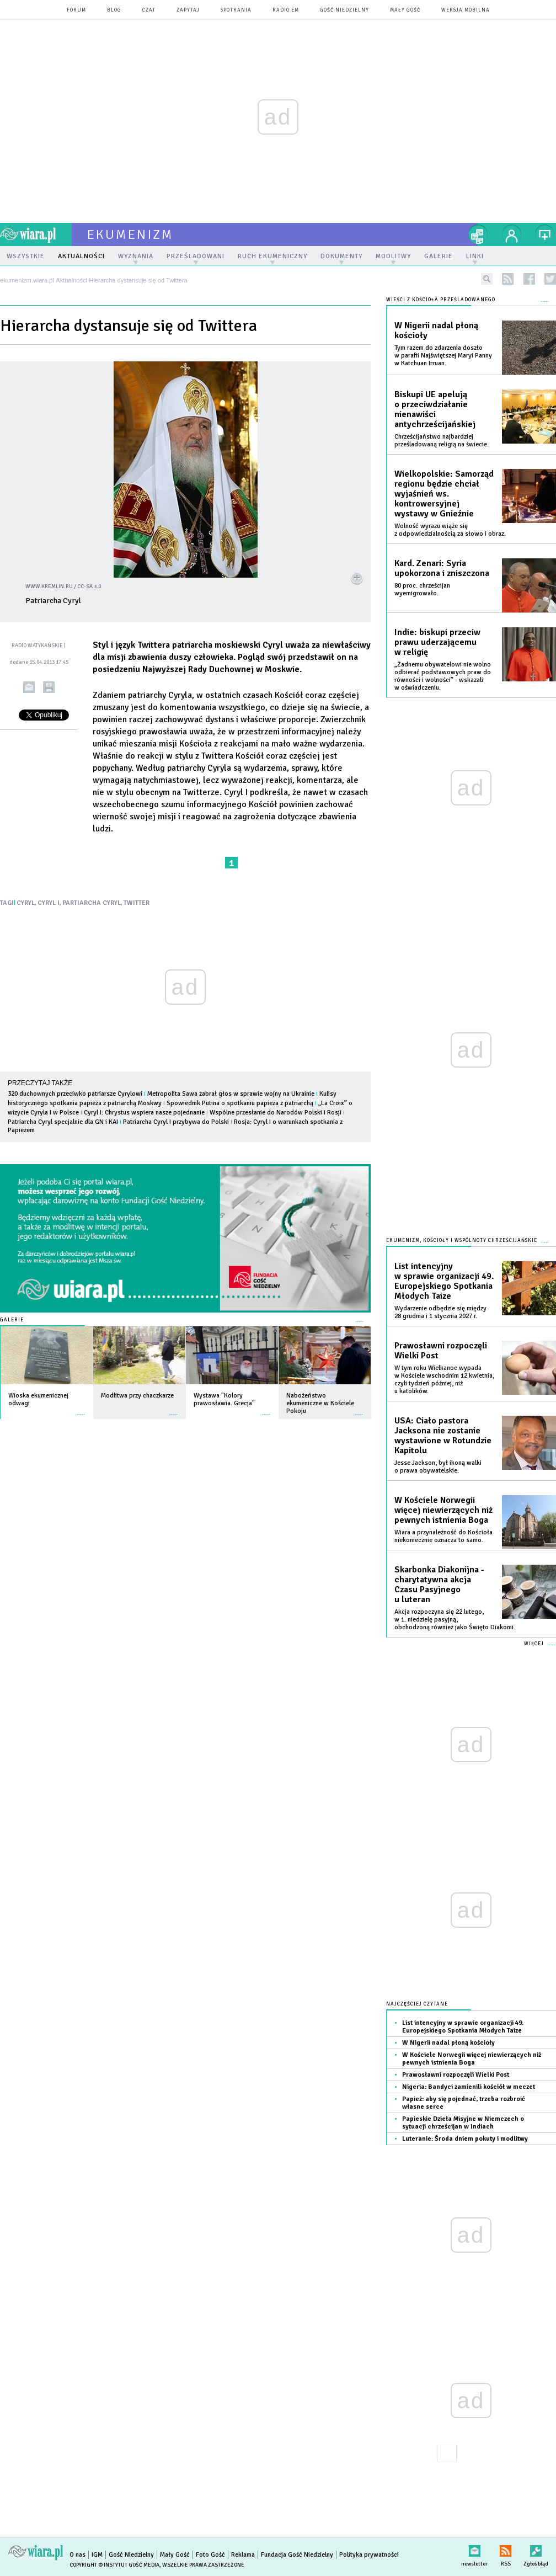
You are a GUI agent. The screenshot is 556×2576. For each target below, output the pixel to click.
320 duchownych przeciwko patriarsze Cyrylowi (75, 1094)
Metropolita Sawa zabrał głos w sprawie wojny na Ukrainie (230, 1094)
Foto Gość (210, 2555)
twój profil (512, 234)
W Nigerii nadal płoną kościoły (436, 330)
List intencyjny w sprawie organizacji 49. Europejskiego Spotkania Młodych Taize (444, 1281)
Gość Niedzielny (344, 10)
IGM (97, 2555)
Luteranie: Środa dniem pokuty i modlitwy (465, 2139)
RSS (505, 2548)
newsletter (474, 2548)
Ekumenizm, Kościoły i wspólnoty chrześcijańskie (461, 1241)
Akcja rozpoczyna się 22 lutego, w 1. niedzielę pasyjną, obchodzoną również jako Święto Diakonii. (454, 1619)
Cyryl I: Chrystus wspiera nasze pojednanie (144, 1112)
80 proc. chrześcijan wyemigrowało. (422, 590)
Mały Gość (405, 10)
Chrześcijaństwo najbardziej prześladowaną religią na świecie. (441, 441)
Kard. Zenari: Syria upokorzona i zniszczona (441, 568)
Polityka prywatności (369, 2555)
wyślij (29, 687)
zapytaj (188, 10)
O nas (77, 2555)
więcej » (81, 1409)
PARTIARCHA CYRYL (91, 903)
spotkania (236, 10)
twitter (550, 279)
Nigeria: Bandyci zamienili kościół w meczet (468, 2087)
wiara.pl (36, 234)
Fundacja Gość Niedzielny (297, 2555)
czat (149, 10)
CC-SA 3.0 (89, 586)
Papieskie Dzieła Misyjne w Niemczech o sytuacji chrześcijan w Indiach (463, 2123)
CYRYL (26, 903)
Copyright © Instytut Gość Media (114, 2565)
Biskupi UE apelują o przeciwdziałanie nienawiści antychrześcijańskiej (434, 409)
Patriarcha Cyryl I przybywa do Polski (176, 1122)
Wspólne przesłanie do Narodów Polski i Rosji (275, 1112)
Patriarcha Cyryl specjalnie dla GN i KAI (63, 1122)
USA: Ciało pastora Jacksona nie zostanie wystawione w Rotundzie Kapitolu (442, 1435)
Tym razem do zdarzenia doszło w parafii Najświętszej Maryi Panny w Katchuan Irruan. (443, 355)
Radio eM (285, 10)
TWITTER (136, 903)
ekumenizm (130, 234)
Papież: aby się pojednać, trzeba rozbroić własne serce (463, 2103)
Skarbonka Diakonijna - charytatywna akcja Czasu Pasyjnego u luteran (439, 1584)
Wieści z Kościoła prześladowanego (440, 300)
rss (508, 279)
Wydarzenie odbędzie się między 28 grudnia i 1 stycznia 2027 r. (440, 1312)
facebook (529, 279)
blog (114, 10)
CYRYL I (49, 903)
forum (76, 10)
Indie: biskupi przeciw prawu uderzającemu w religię (437, 642)
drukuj (49, 687)
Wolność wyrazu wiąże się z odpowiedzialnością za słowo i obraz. (450, 530)
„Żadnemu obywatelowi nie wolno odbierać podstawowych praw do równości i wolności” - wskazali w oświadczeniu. (442, 676)
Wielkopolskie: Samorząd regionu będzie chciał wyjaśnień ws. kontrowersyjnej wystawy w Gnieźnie (444, 494)
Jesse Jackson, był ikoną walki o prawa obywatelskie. (438, 1467)
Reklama (243, 2555)
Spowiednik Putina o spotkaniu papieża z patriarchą (240, 1103)
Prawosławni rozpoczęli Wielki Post (440, 1351)
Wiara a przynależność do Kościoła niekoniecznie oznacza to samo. (443, 1536)
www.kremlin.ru (49, 586)
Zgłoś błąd (535, 2548)
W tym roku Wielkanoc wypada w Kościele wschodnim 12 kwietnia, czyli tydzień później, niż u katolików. (444, 1379)
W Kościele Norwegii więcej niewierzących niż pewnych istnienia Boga (443, 1510)
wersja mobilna (465, 10)
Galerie (12, 1320)
